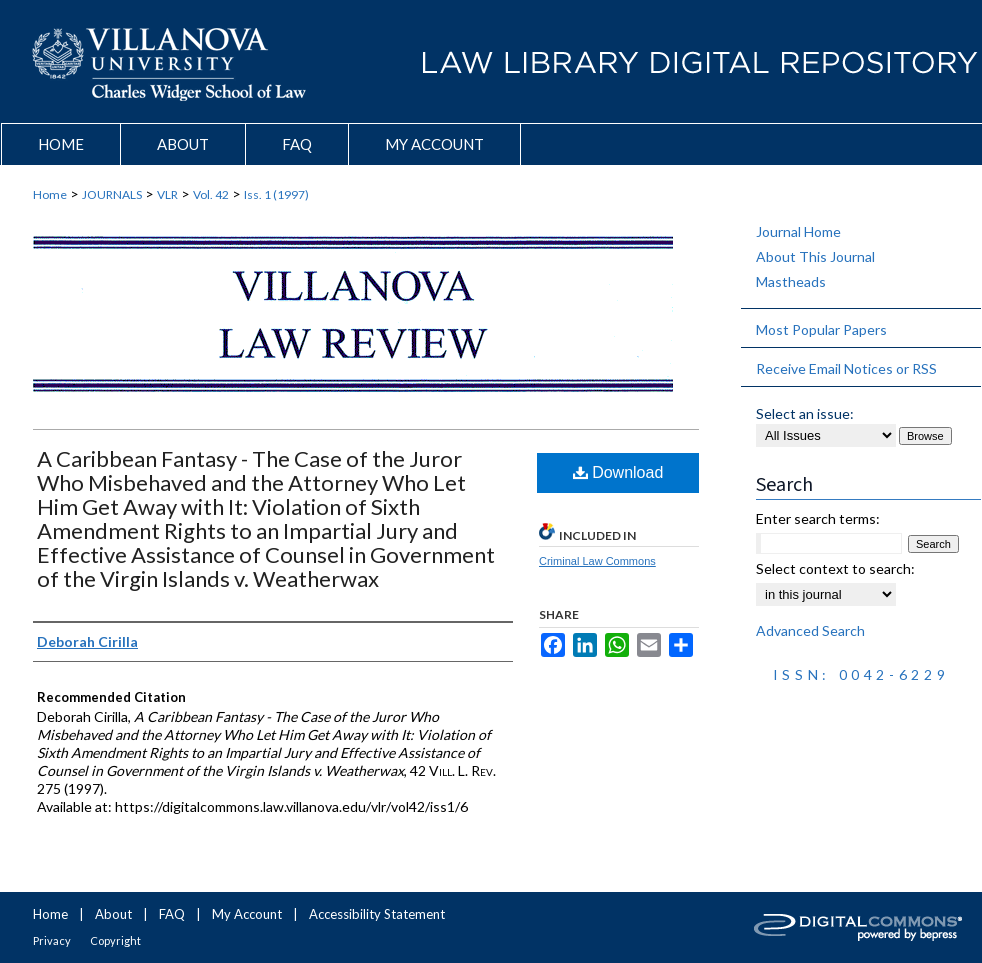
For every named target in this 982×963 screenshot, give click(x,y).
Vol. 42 (211, 194)
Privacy (52, 940)
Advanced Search (810, 630)
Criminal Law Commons (597, 561)
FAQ (172, 914)
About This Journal (815, 256)
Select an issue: (805, 413)
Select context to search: (835, 568)
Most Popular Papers (821, 329)
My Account (247, 914)
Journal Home (798, 231)
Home (50, 194)
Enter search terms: (818, 518)
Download (618, 472)
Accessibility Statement (377, 914)
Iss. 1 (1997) (276, 194)
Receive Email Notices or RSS (846, 368)
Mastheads (791, 281)
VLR (167, 194)
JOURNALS (112, 194)
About (113, 914)
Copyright (115, 940)
